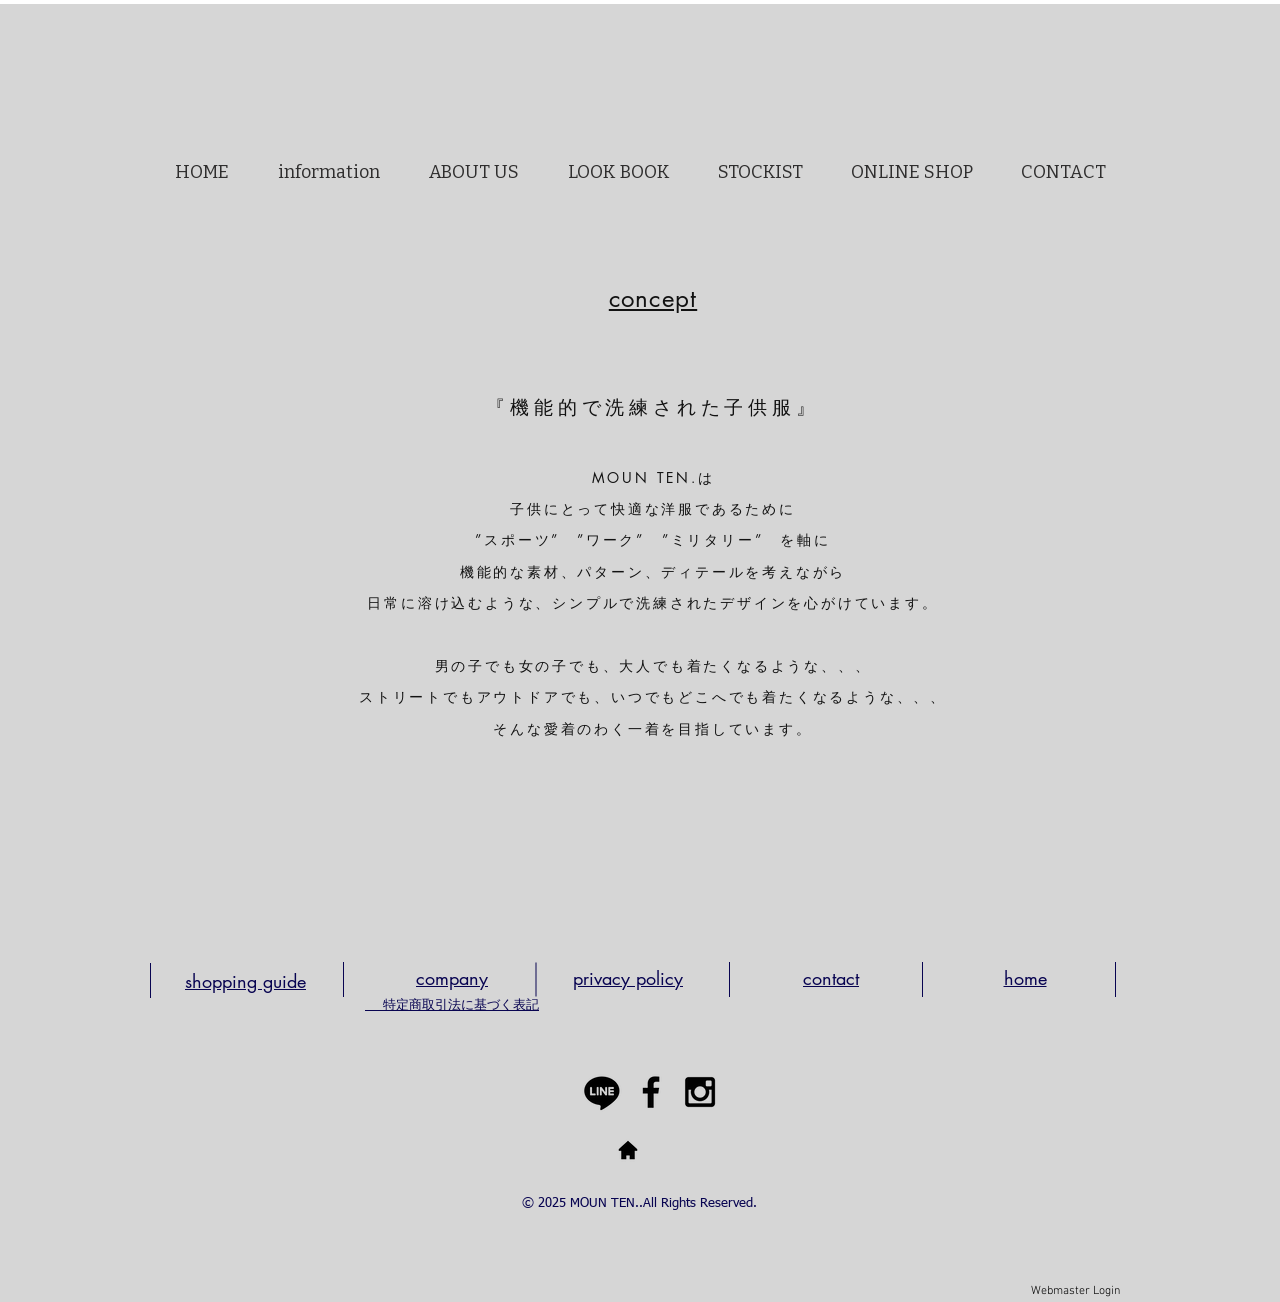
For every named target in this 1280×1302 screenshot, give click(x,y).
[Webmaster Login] (1075, 1292)
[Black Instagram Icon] (700, 1092)
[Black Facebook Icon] (651, 1092)
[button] (473, 172)
